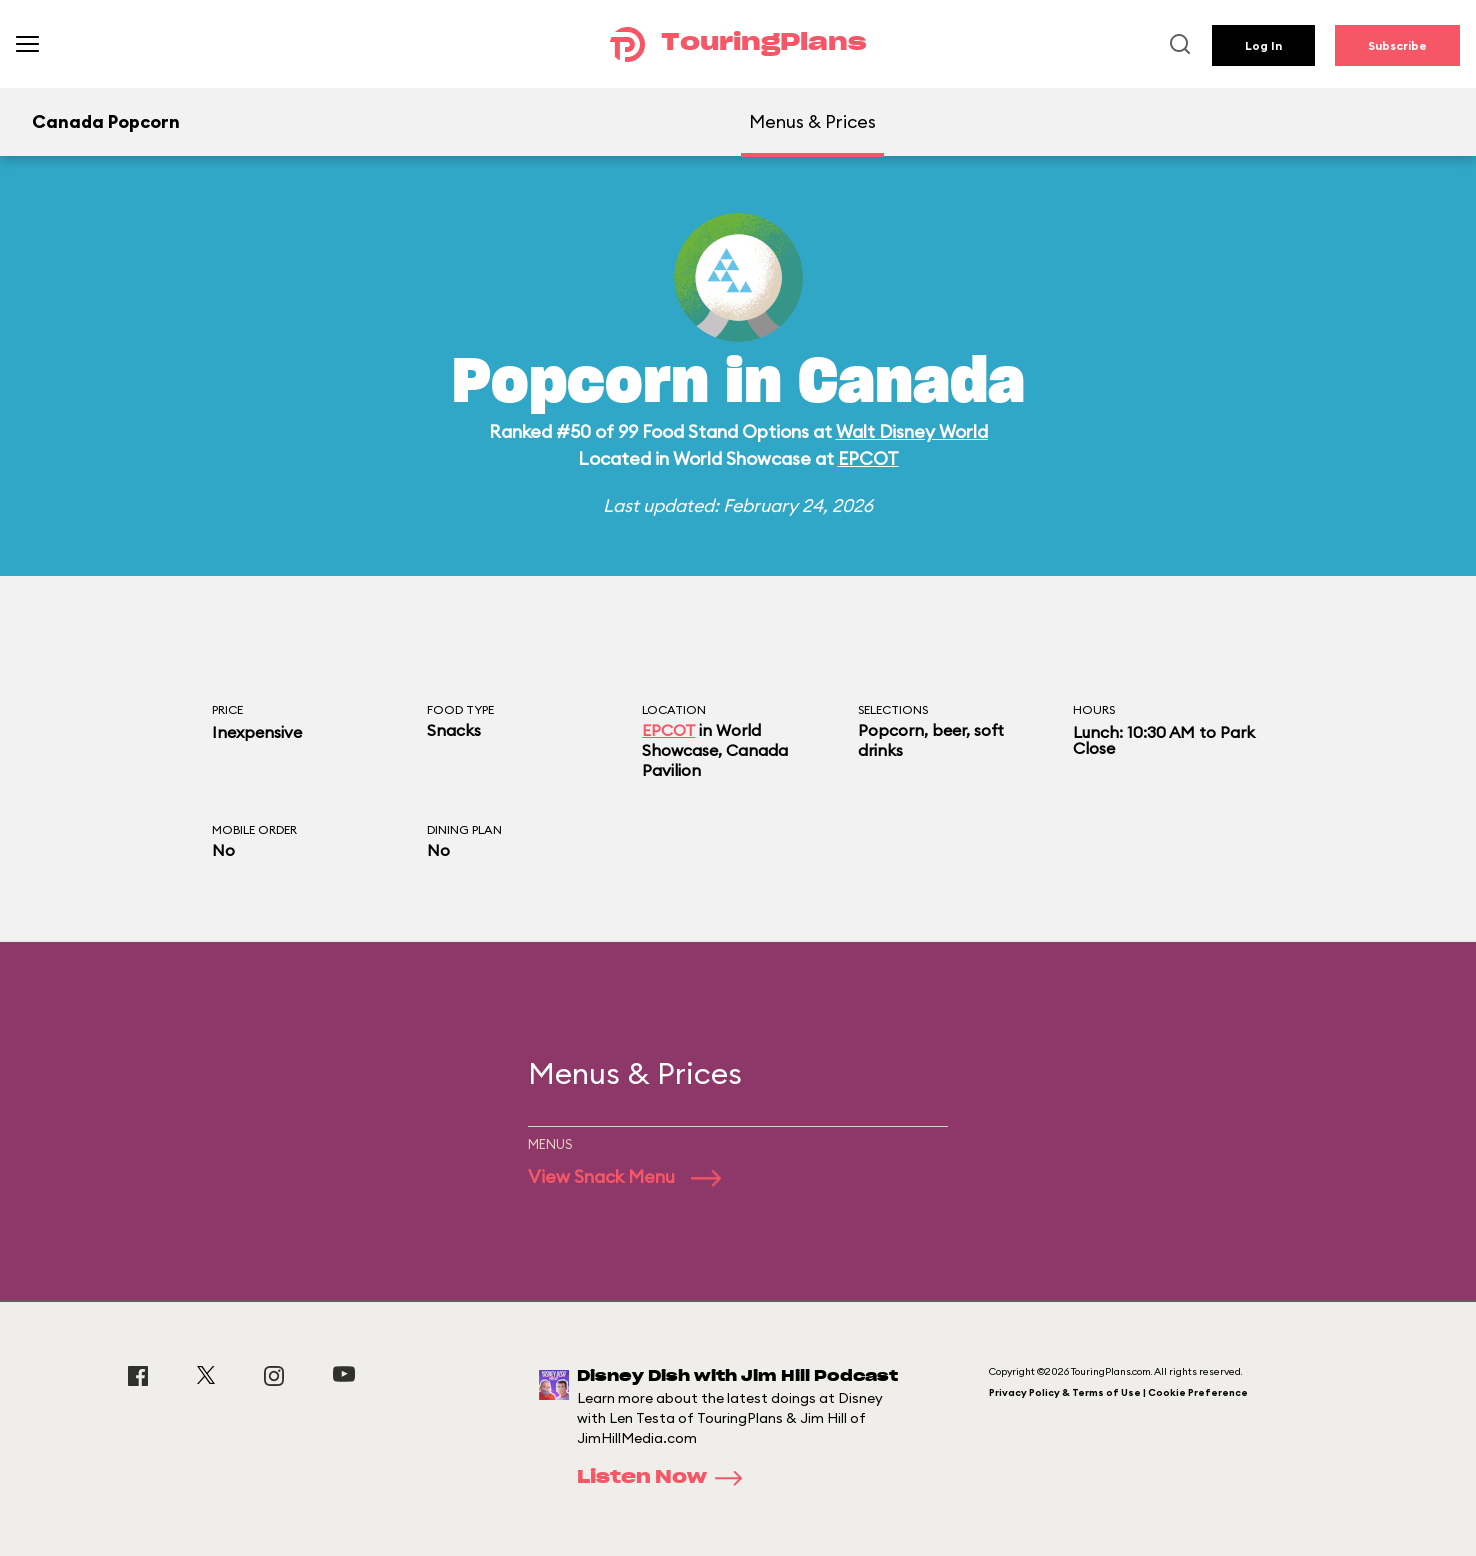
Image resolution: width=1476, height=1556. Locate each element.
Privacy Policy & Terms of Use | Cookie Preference (1118, 1392)
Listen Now (666, 1478)
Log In (1263, 45)
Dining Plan (464, 829)
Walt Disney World (912, 431)
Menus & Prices (812, 121)
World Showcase (701, 740)
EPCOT (868, 458)
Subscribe (1397, 45)
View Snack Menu (624, 1176)
